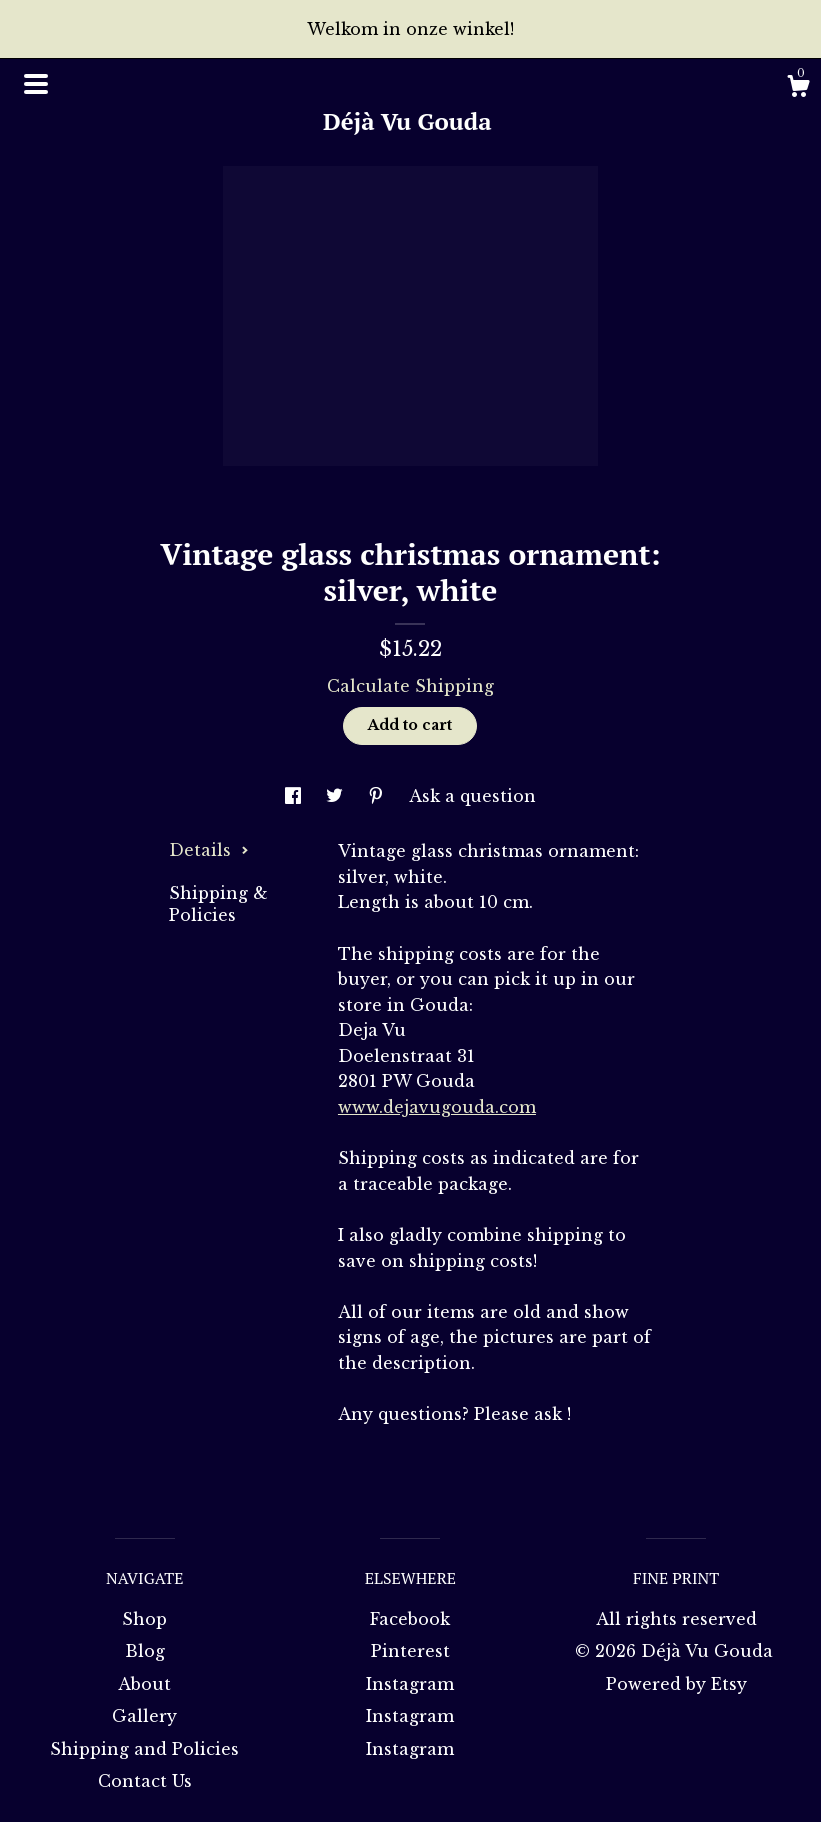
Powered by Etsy (676, 1684)
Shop (144, 1619)
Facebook (410, 1619)
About (144, 1684)
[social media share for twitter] (337, 796)
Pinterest (410, 1651)
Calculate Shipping (410, 686)
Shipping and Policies (144, 1749)
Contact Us (145, 1781)
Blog (145, 1651)
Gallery (144, 1716)
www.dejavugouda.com (437, 1107)
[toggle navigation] (36, 84)
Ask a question (472, 796)
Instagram (410, 1684)
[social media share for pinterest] (378, 796)
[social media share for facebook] (295, 796)
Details (209, 850)
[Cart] (798, 89)
